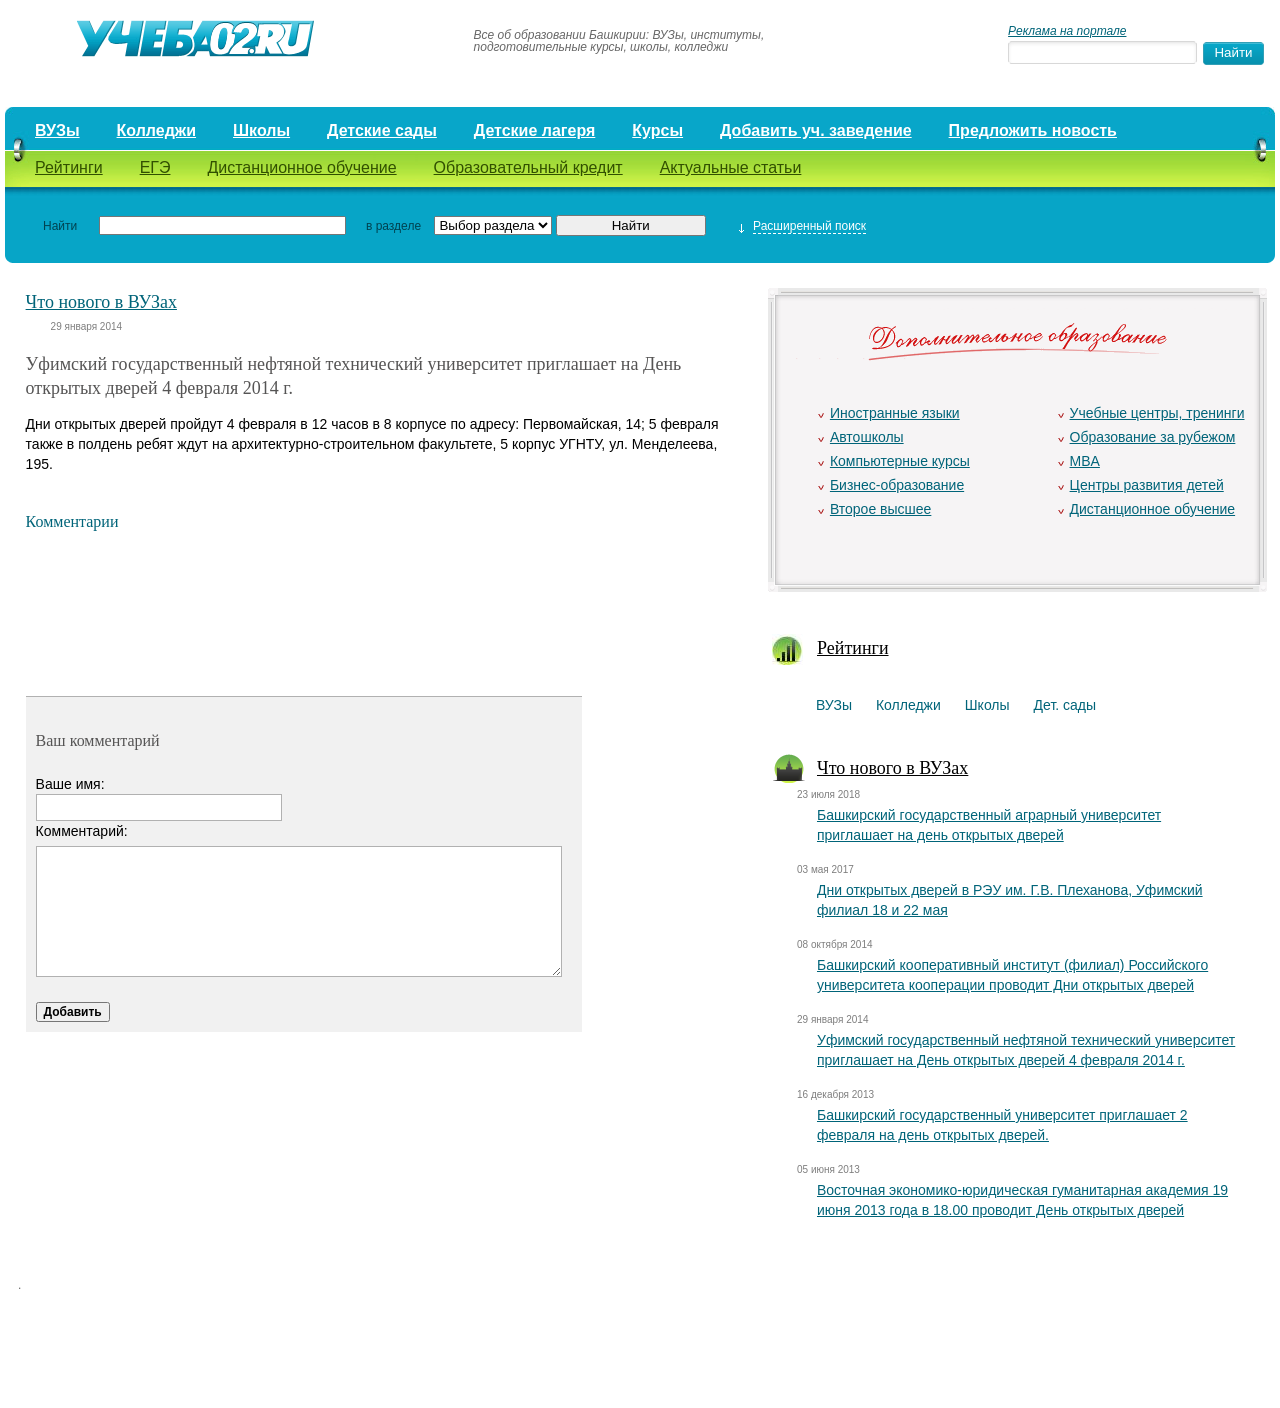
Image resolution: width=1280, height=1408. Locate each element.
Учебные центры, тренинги (1157, 413)
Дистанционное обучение (301, 167)
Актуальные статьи (731, 167)
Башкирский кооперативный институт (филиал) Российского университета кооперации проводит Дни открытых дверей (1012, 975)
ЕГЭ (155, 167)
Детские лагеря (535, 130)
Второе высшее (880, 509)
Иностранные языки (895, 413)
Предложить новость (1033, 130)
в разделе (393, 226)
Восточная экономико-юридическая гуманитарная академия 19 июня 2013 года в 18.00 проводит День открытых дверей (1022, 1200)
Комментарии (72, 521)
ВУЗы (57, 130)
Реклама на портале (1067, 31)
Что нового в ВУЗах (101, 302)
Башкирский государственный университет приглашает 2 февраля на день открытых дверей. (1002, 1125)
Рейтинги (69, 167)
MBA (1085, 461)
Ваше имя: (70, 784)
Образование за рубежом (1153, 437)
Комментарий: (82, 831)
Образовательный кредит (528, 167)
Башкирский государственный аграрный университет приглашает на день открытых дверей (989, 825)
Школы (261, 130)
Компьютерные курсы (900, 461)
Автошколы (867, 437)
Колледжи (157, 130)
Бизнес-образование (897, 485)
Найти (60, 226)
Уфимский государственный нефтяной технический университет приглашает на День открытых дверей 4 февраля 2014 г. (1026, 1050)
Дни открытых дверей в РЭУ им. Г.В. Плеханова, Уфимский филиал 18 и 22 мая (1010, 900)
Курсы (657, 130)
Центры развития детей (1147, 485)
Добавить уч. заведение (816, 130)
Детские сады (382, 130)
